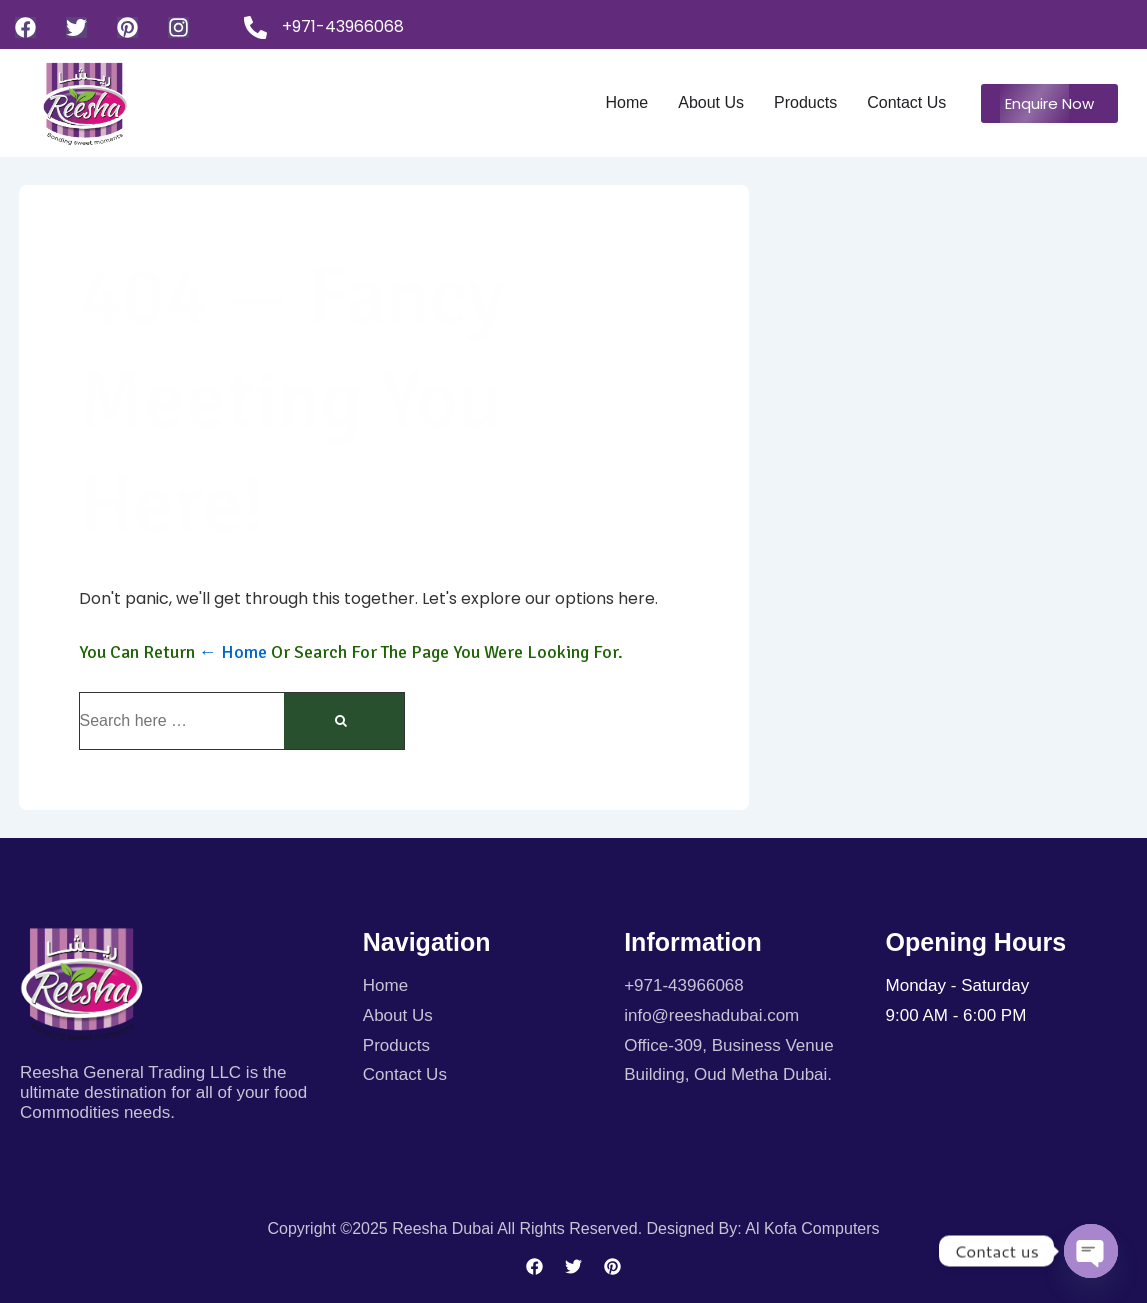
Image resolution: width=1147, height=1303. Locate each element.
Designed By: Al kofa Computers (763, 1228)
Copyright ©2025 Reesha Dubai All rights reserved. (456, 1228)
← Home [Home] (233, 652)
